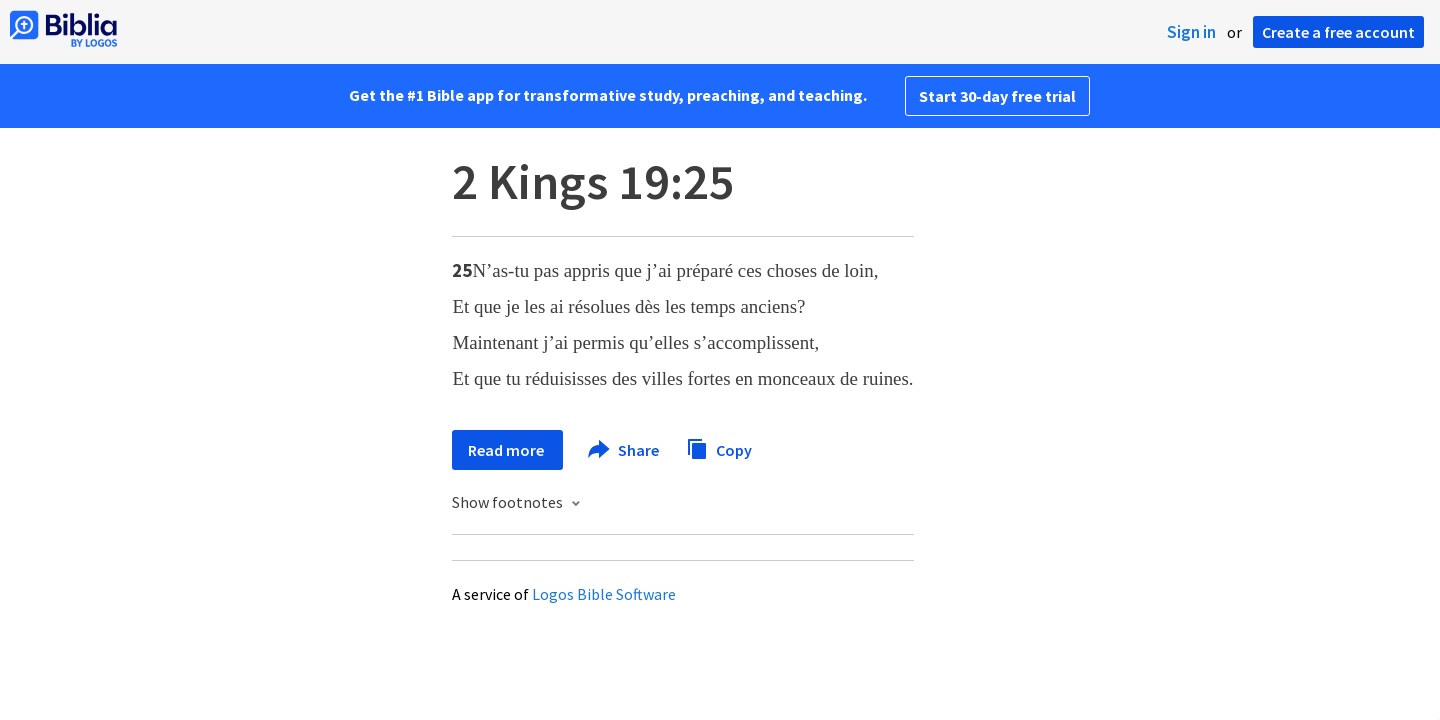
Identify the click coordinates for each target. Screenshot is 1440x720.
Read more (507, 450)
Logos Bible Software (604, 594)
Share (624, 450)
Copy (719, 447)
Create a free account (1338, 32)
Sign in (1191, 32)
